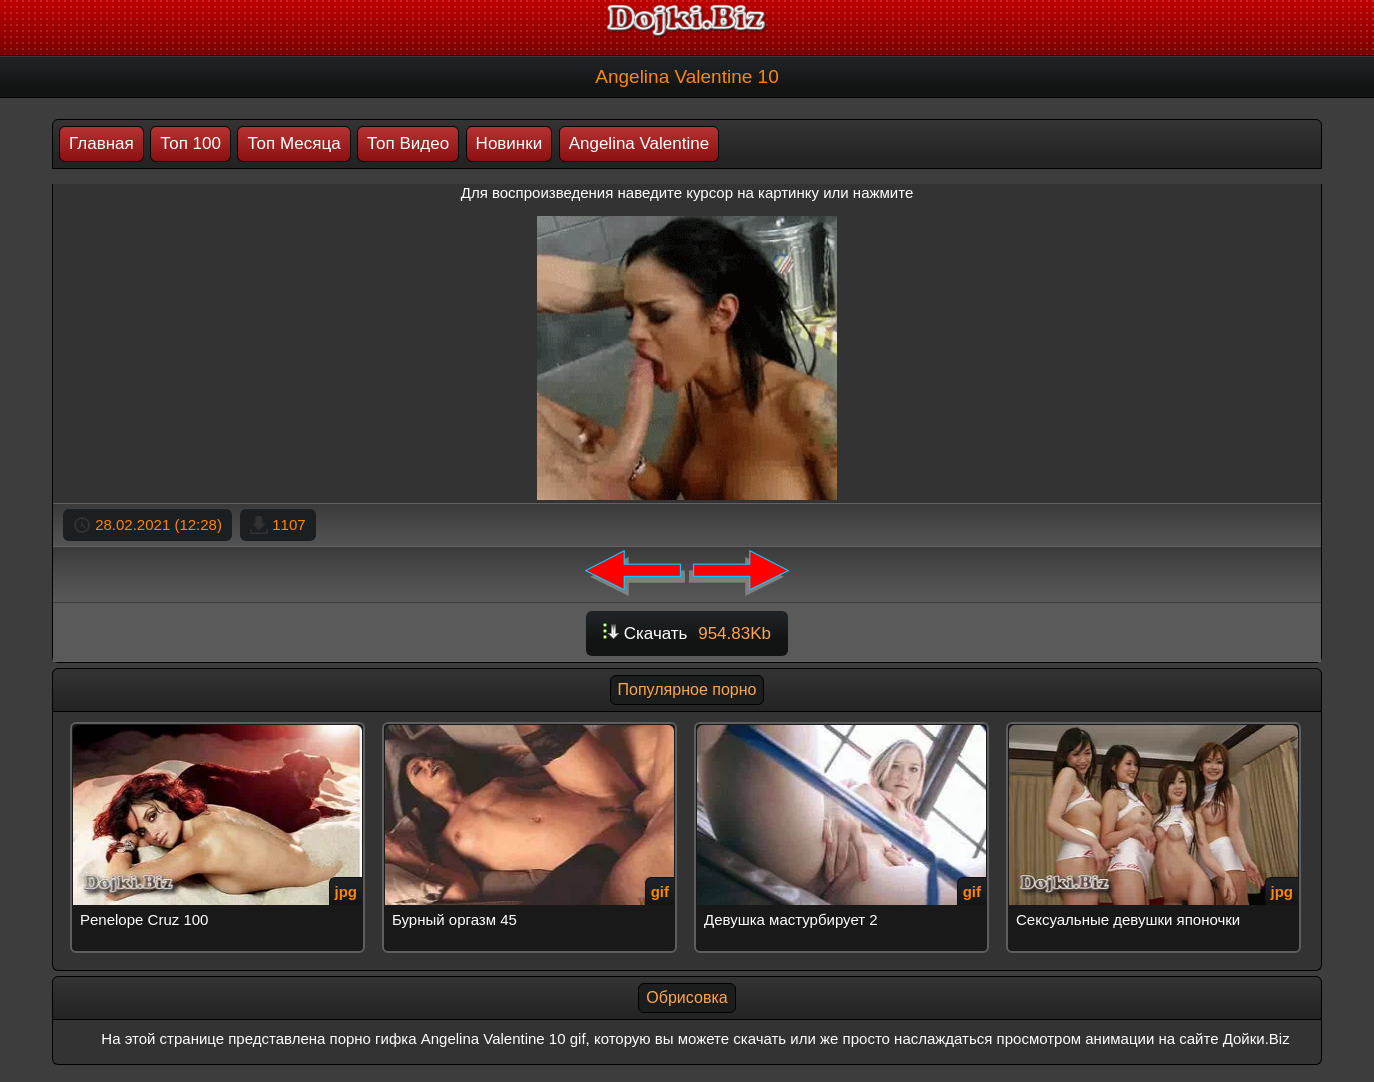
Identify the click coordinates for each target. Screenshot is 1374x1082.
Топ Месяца (293, 143)
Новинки (509, 143)
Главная (101, 143)
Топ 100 (190, 143)
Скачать (687, 633)
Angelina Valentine (639, 143)
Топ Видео (408, 143)
